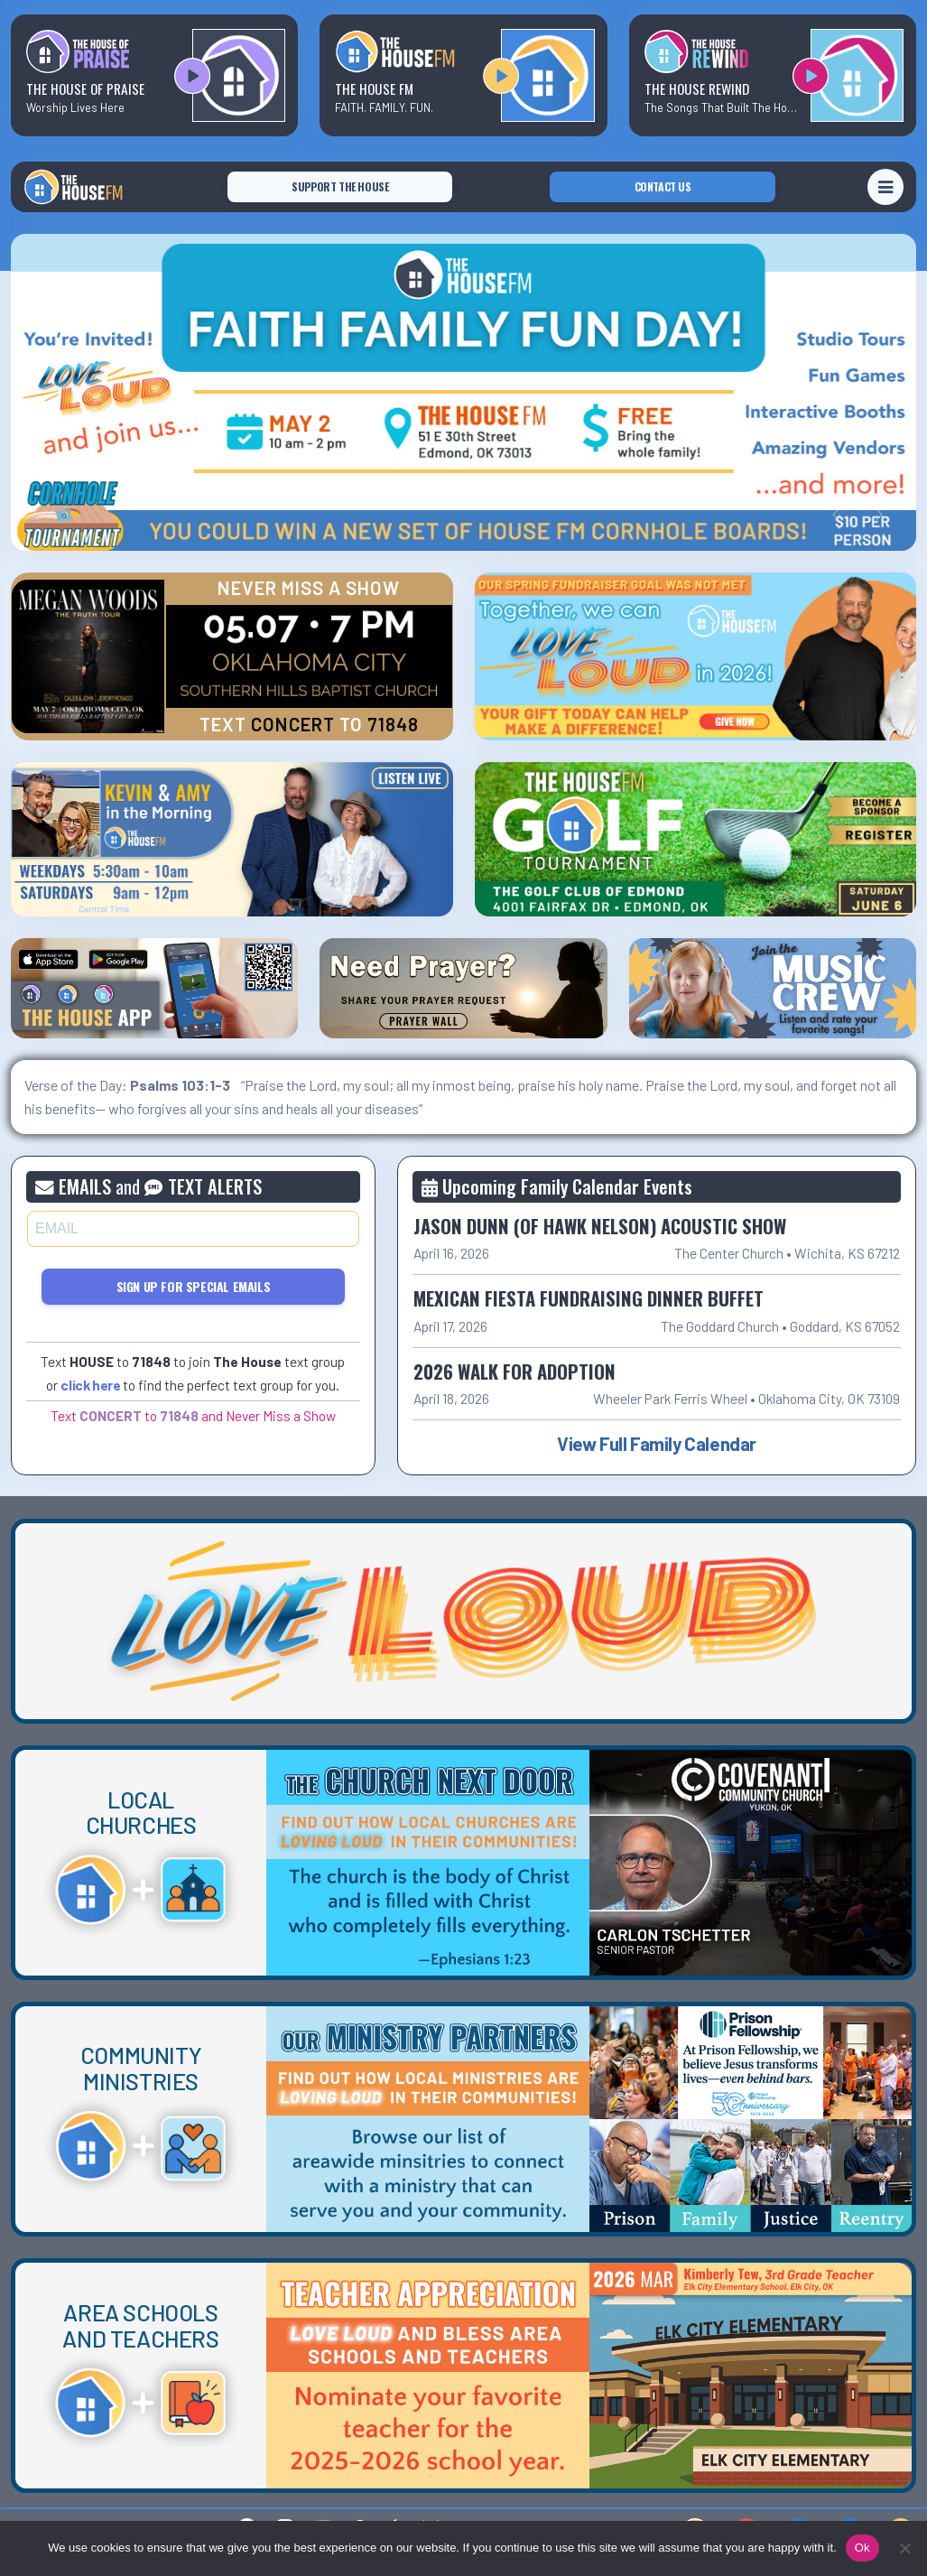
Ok (862, 2547)
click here (90, 1385)
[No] (904, 2548)
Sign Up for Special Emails (193, 1286)
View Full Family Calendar (656, 1443)
